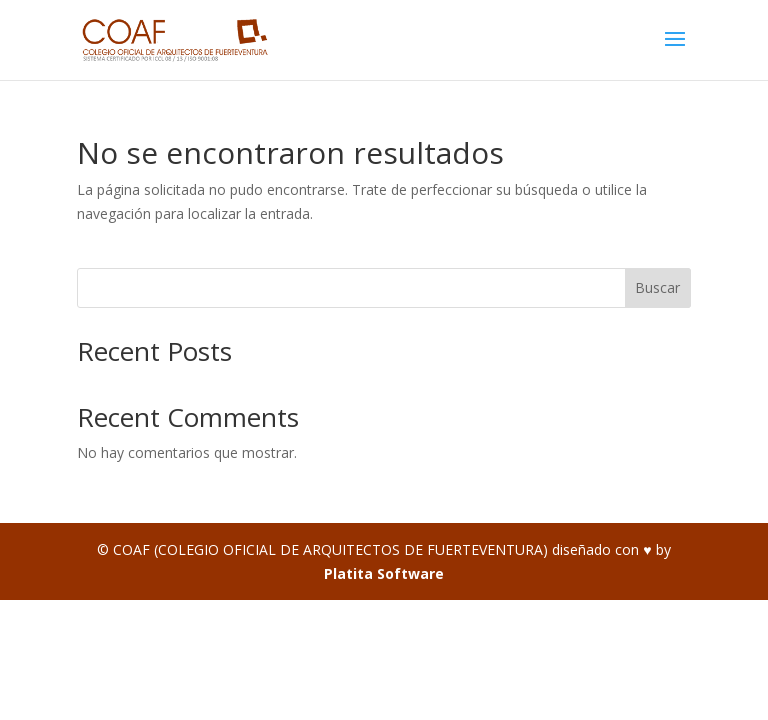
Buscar (657, 287)
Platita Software (384, 573)
